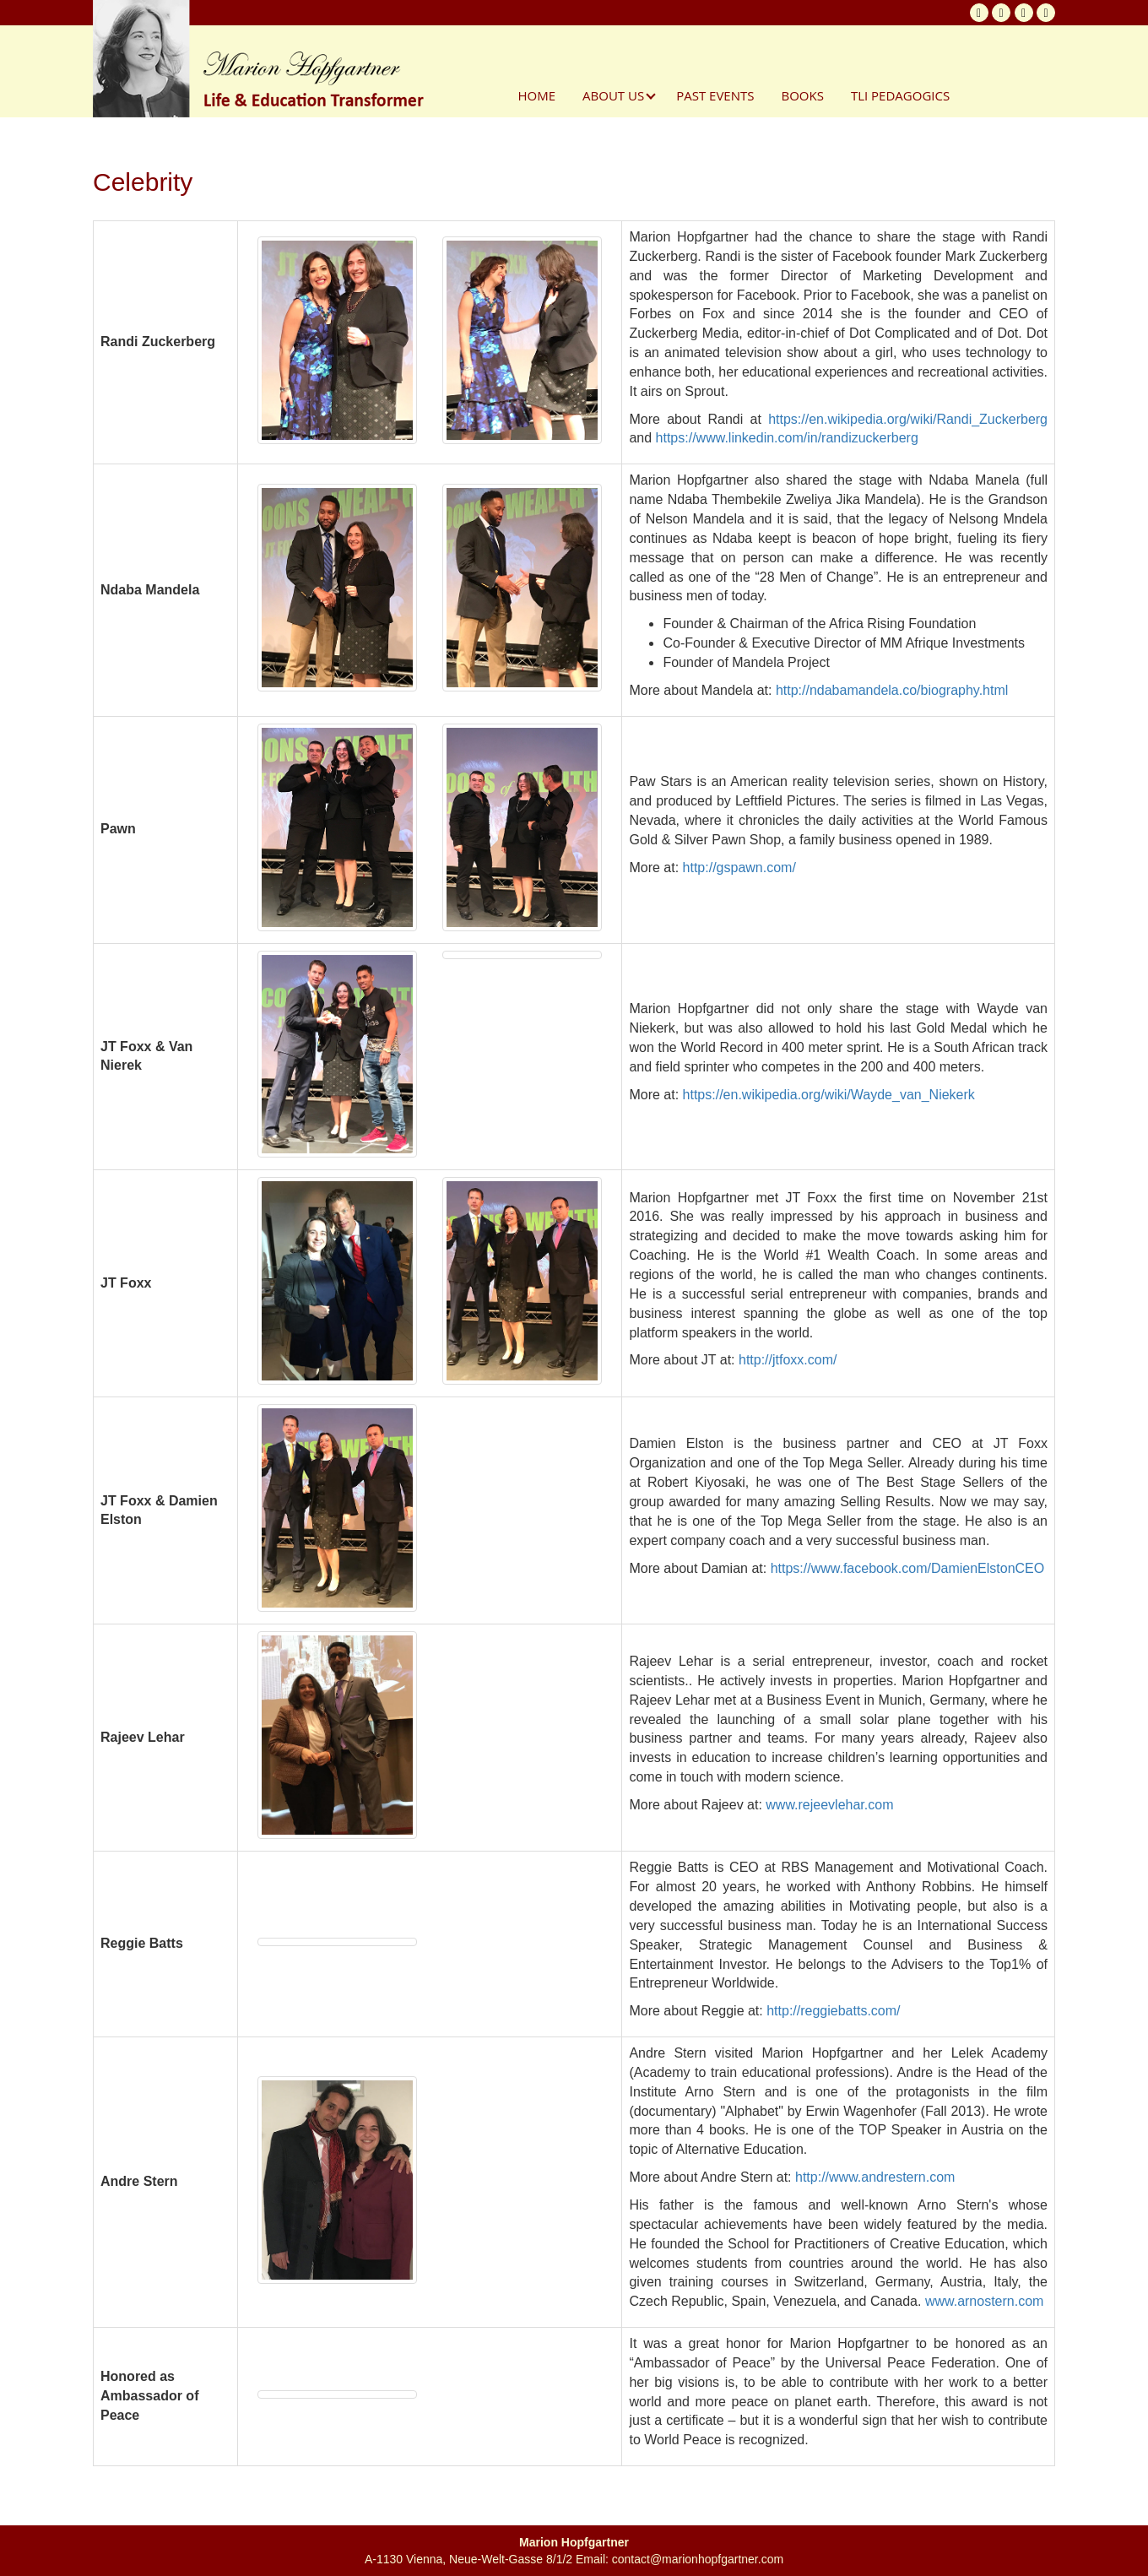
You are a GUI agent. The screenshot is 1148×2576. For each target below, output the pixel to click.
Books (802, 95)
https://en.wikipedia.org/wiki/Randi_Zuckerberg (908, 419)
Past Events (715, 95)
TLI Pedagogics (900, 95)
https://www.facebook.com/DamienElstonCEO (908, 1568)
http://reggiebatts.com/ (833, 2011)
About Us (613, 95)
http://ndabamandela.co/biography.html (892, 690)
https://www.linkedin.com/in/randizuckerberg (787, 438)
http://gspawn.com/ (739, 867)
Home (537, 95)
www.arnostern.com (984, 2301)
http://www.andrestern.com (875, 2177)
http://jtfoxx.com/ (788, 1360)
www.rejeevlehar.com (829, 1805)
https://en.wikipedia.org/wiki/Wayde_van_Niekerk (829, 1094)
